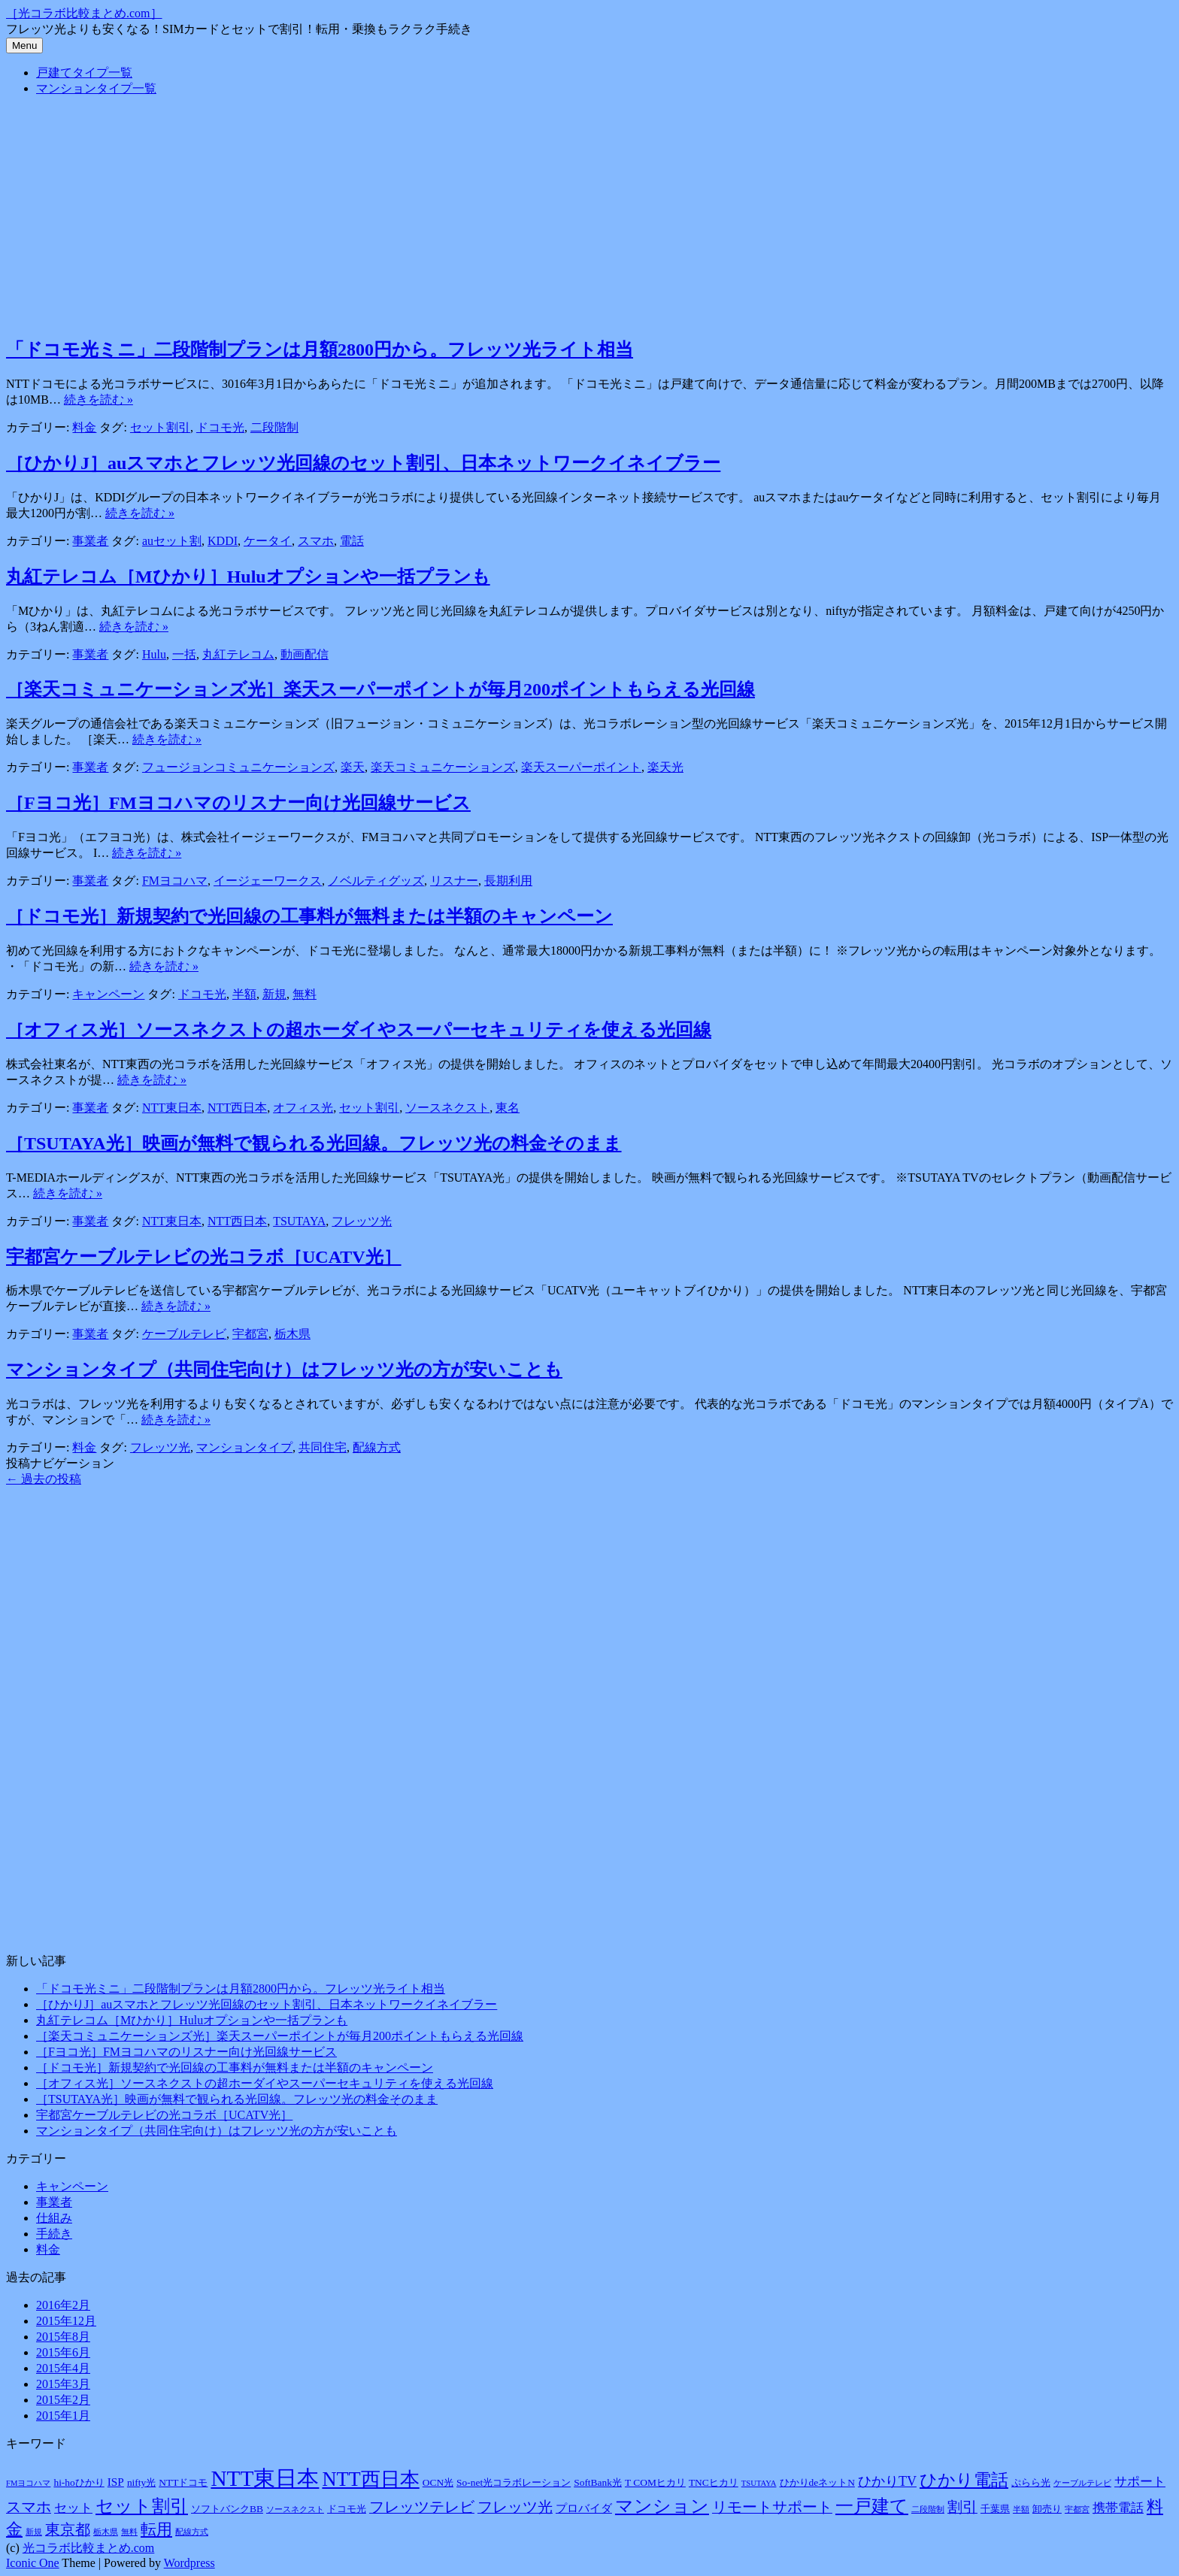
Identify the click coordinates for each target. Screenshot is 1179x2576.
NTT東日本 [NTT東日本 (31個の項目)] (265, 2478)
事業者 (90, 540)
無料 (304, 994)
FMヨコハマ (175, 880)
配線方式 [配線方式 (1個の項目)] (191, 2532)
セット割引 (160, 427)
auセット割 (172, 540)
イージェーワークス (268, 880)
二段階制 (274, 427)
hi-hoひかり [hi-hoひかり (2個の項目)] (78, 2482)
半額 (244, 994)
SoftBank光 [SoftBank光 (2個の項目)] (598, 2482)
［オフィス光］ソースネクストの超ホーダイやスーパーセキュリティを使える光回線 (358, 1030)
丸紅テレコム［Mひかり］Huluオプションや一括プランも (248, 576)
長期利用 (508, 880)
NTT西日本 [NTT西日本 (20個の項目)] (370, 2479)
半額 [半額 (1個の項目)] (1021, 2509)
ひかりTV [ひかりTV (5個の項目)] (887, 2481)
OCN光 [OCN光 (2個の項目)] (438, 2482)
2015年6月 (63, 2352)
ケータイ (268, 540)
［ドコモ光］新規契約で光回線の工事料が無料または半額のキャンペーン (309, 916)
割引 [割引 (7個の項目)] (962, 2507)
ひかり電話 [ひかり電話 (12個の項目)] (964, 2480)
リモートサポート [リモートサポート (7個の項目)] (772, 2507)
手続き (54, 2233)
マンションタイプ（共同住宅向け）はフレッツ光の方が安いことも (284, 1369)
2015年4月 (63, 2368)
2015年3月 (63, 2384)
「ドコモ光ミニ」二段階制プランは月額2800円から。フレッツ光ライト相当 (319, 349)
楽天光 (665, 767)
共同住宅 (323, 1447)
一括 (184, 654)
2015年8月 (63, 2336)
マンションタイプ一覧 (96, 88)
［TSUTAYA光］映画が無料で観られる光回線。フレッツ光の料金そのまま (314, 1143)
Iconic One (32, 2562)
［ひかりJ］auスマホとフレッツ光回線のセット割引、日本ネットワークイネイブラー (363, 463)
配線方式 (377, 1447)
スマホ (316, 540)
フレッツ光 (362, 1221)
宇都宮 (250, 1333)
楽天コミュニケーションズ (443, 767)
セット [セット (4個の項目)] (73, 2508)
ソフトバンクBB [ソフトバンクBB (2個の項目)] (227, 2508)
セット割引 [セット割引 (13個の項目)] (141, 2506)
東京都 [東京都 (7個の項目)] (67, 2529)
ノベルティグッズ (376, 880)
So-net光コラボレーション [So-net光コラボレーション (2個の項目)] (513, 2482)
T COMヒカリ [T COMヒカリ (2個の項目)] (655, 2482)
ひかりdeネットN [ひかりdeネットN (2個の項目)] (817, 2482)
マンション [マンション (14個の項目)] (662, 2506)
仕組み (54, 2217)
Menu (24, 45)
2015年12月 (66, 2320)
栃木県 (292, 1333)
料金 (84, 427)
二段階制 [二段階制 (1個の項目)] (927, 2509)
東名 (508, 1107)
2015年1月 (63, 2415)
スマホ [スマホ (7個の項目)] (28, 2507)
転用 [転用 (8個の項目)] (156, 2529)
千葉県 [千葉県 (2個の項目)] (995, 2508)
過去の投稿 (43, 1479)
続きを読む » (98, 399)
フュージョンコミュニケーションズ (238, 767)
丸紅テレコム (238, 654)
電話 (352, 540)
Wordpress (189, 2562)
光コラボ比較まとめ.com (89, 2547)
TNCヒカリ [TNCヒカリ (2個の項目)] (713, 2482)
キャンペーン (108, 994)
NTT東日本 (172, 1107)
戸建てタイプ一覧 (84, 72)
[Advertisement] (589, 214)
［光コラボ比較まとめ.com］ (84, 13)
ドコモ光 (220, 427)
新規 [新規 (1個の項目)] (34, 2532)
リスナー (454, 880)
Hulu (154, 654)
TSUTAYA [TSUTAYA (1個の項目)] (759, 2483)
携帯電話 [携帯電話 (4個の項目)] (1118, 2508)
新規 (274, 994)
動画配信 (304, 654)
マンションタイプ (244, 1447)
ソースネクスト (447, 1107)
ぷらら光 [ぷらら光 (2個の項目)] (1030, 2482)
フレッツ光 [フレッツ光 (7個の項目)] (515, 2507)
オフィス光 (303, 1107)
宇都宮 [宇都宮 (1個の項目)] (1077, 2509)
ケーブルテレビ (184, 1333)
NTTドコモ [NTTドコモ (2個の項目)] (183, 2482)
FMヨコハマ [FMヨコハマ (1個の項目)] (28, 2483)
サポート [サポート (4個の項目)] (1139, 2482)
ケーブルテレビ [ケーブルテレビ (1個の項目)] (1082, 2483)
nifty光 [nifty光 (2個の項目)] (141, 2482)
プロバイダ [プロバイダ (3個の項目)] (584, 2508)
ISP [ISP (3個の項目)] (116, 2481)
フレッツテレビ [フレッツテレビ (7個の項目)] (421, 2507)
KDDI (223, 540)
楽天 (353, 767)
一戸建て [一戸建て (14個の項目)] (871, 2506)
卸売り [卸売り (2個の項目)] (1047, 2508)
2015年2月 (63, 2399)
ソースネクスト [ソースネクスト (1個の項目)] (295, 2509)
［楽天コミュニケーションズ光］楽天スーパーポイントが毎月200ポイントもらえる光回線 (380, 689)
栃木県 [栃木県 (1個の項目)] (105, 2532)
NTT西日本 (237, 1107)
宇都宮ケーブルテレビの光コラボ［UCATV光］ (204, 1257)
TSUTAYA (299, 1221)
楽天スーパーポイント (581, 767)
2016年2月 (63, 2305)
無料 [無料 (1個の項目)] (129, 2532)
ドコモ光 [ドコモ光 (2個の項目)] (346, 2508)
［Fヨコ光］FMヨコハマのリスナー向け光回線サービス (238, 803)
